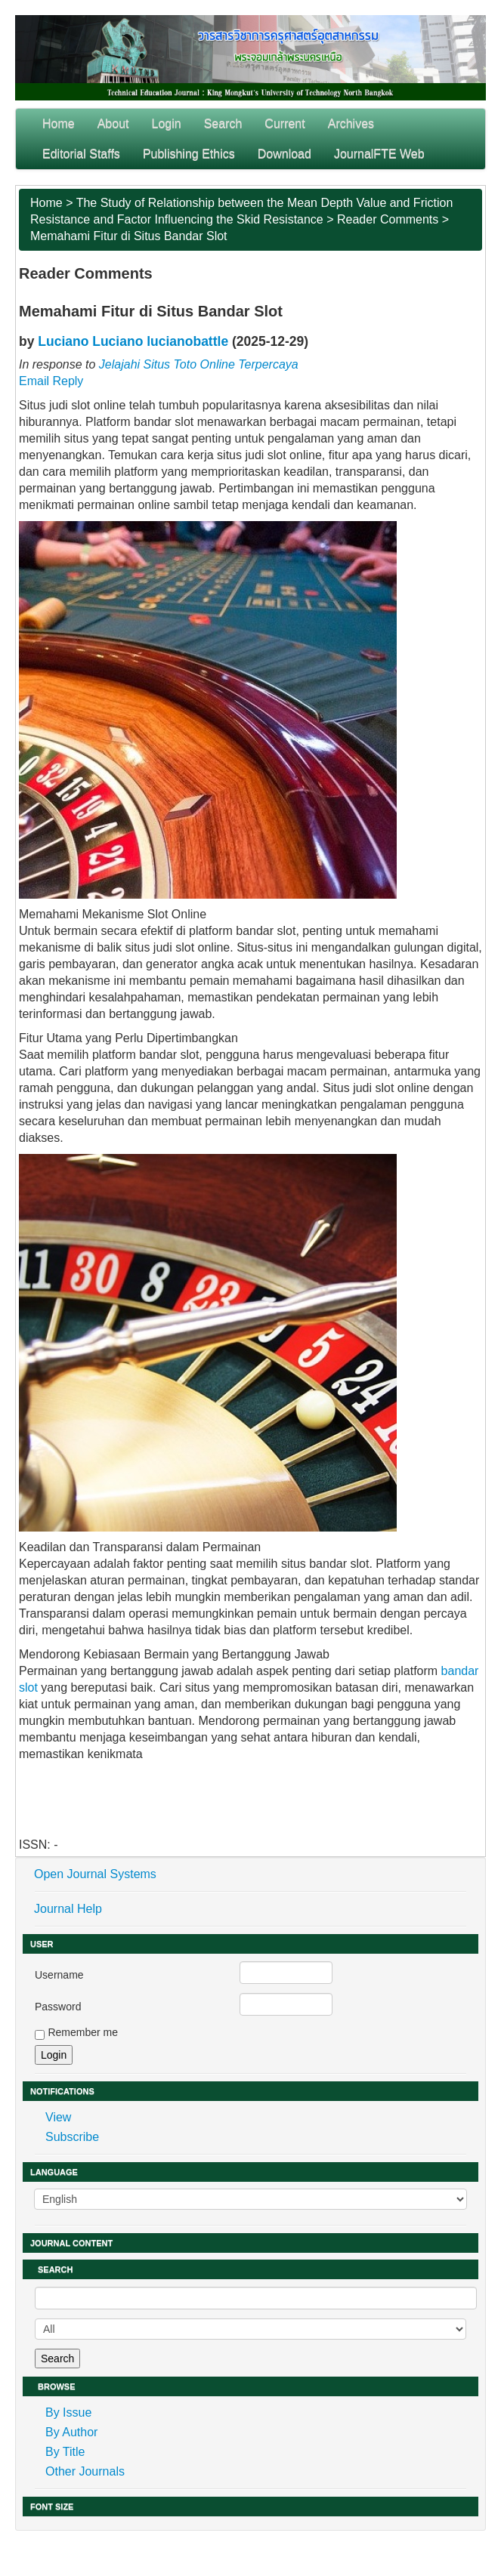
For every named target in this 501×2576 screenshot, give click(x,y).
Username (59, 1975)
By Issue (68, 2412)
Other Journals (85, 2471)
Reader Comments (387, 219)
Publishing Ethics (189, 153)
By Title (65, 2451)
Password (58, 2007)
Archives (351, 123)
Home (58, 123)
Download (284, 153)
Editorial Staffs (81, 153)
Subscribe (72, 2136)
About (113, 123)
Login (166, 123)
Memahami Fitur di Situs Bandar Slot (128, 236)
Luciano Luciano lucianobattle (133, 341)
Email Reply (51, 381)
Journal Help (68, 1908)
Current (284, 123)
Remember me (83, 2032)
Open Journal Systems (95, 1874)
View (58, 2117)
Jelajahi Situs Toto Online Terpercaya (198, 364)
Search (223, 123)
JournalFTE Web (379, 153)
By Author (71, 2432)
